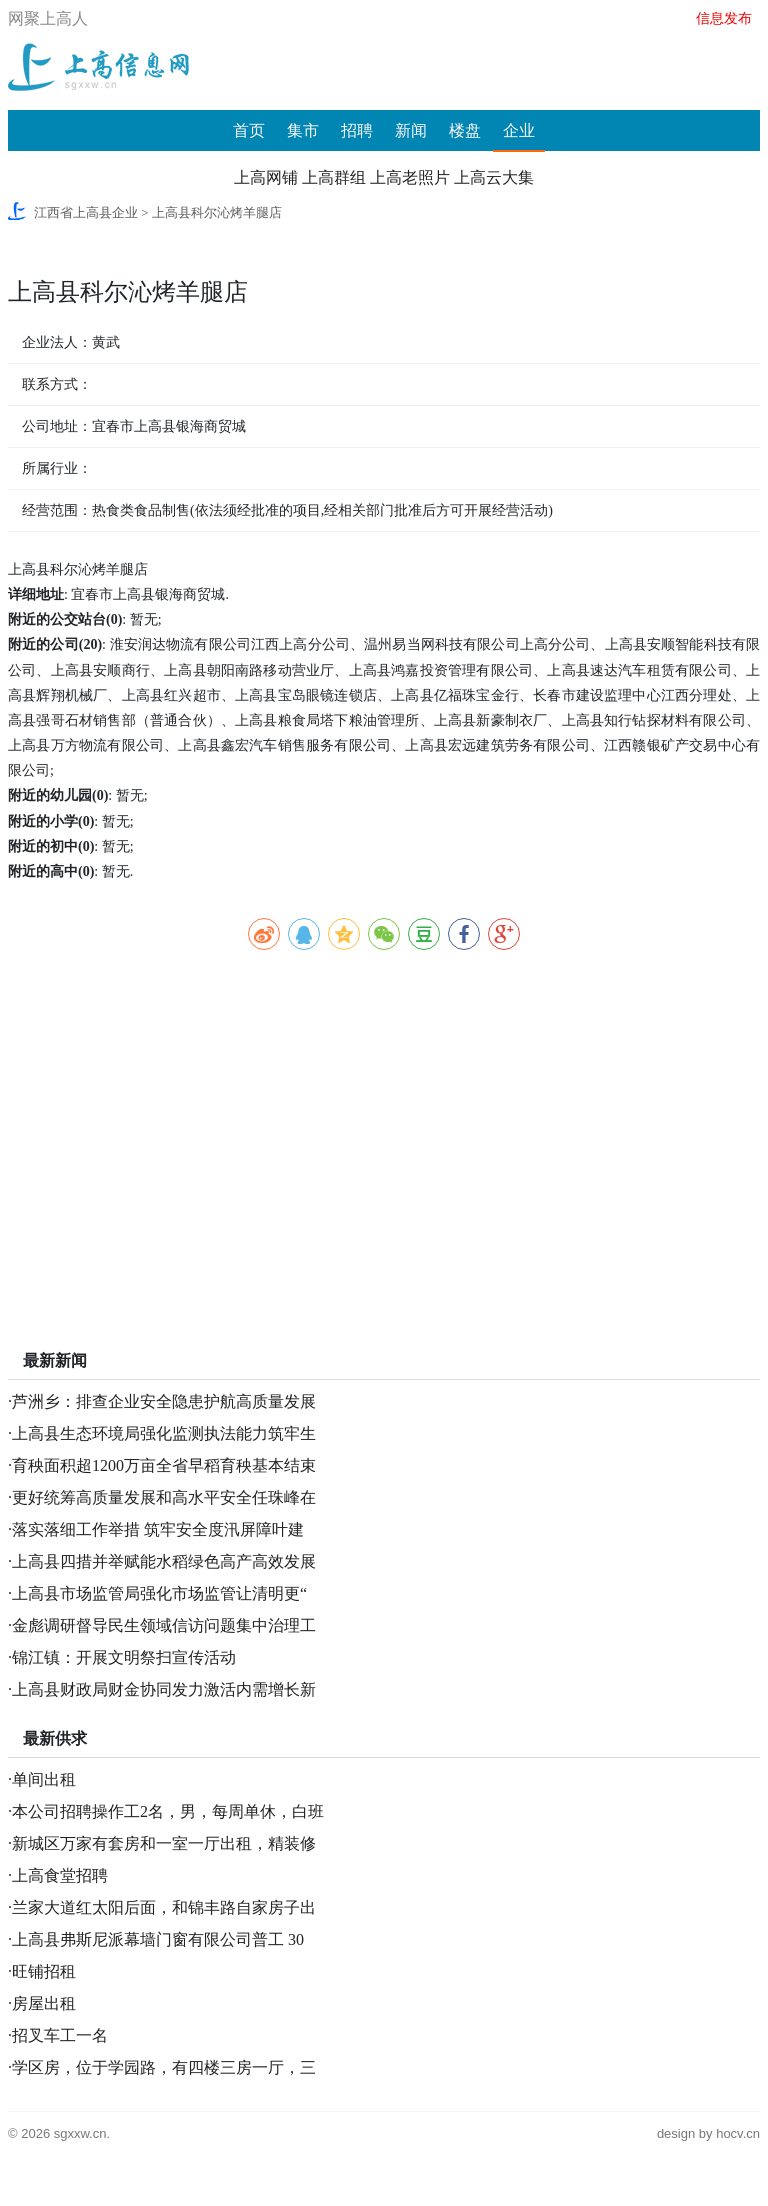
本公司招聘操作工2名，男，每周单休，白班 (168, 1811)
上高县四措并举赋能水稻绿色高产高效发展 (164, 1561)
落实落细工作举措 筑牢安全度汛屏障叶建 (158, 1529)
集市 (303, 130)
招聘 (357, 130)
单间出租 (44, 1779)
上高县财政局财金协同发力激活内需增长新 (164, 1689)
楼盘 (465, 130)
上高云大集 (494, 177)
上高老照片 (410, 177)
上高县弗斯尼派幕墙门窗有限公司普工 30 (158, 1939)
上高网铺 (266, 177)
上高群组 (334, 177)
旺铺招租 (44, 1971)
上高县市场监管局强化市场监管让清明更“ (159, 1593)
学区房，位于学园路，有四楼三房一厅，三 (164, 2067)
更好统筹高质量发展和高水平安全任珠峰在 (164, 1497)
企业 (519, 130)
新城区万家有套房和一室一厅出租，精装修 (164, 1843)
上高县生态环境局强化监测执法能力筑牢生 (164, 1433)
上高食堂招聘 (60, 1875)
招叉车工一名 (60, 2035)
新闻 (411, 130)
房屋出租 (44, 2003)
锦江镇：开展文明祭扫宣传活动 (124, 1657)
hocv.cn (738, 2133)
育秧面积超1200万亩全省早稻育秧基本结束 (164, 1465)
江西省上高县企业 (86, 212)
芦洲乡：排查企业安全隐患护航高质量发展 (164, 1401)
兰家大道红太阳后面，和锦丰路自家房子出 (164, 1907)
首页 (249, 130)
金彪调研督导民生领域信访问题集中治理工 (164, 1625)
